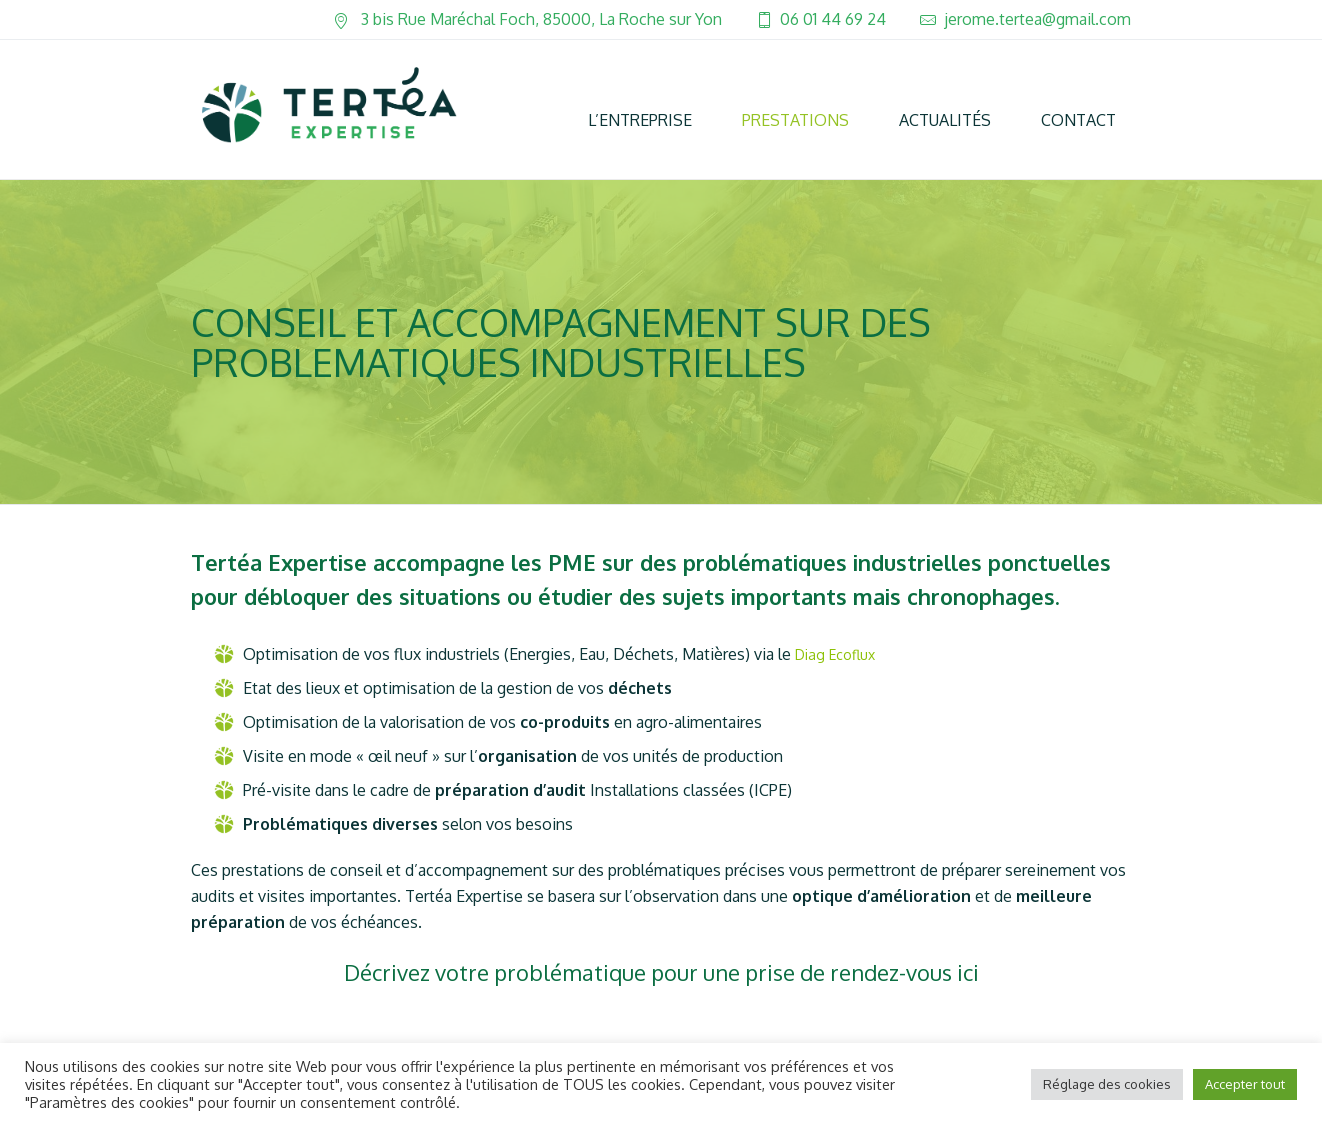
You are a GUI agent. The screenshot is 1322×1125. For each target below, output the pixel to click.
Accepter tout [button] (1245, 1084)
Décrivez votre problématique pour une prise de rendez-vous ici (661, 972)
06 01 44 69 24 (833, 19)
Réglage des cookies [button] (1107, 1084)
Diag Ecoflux (835, 654)
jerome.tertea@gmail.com (1037, 19)
